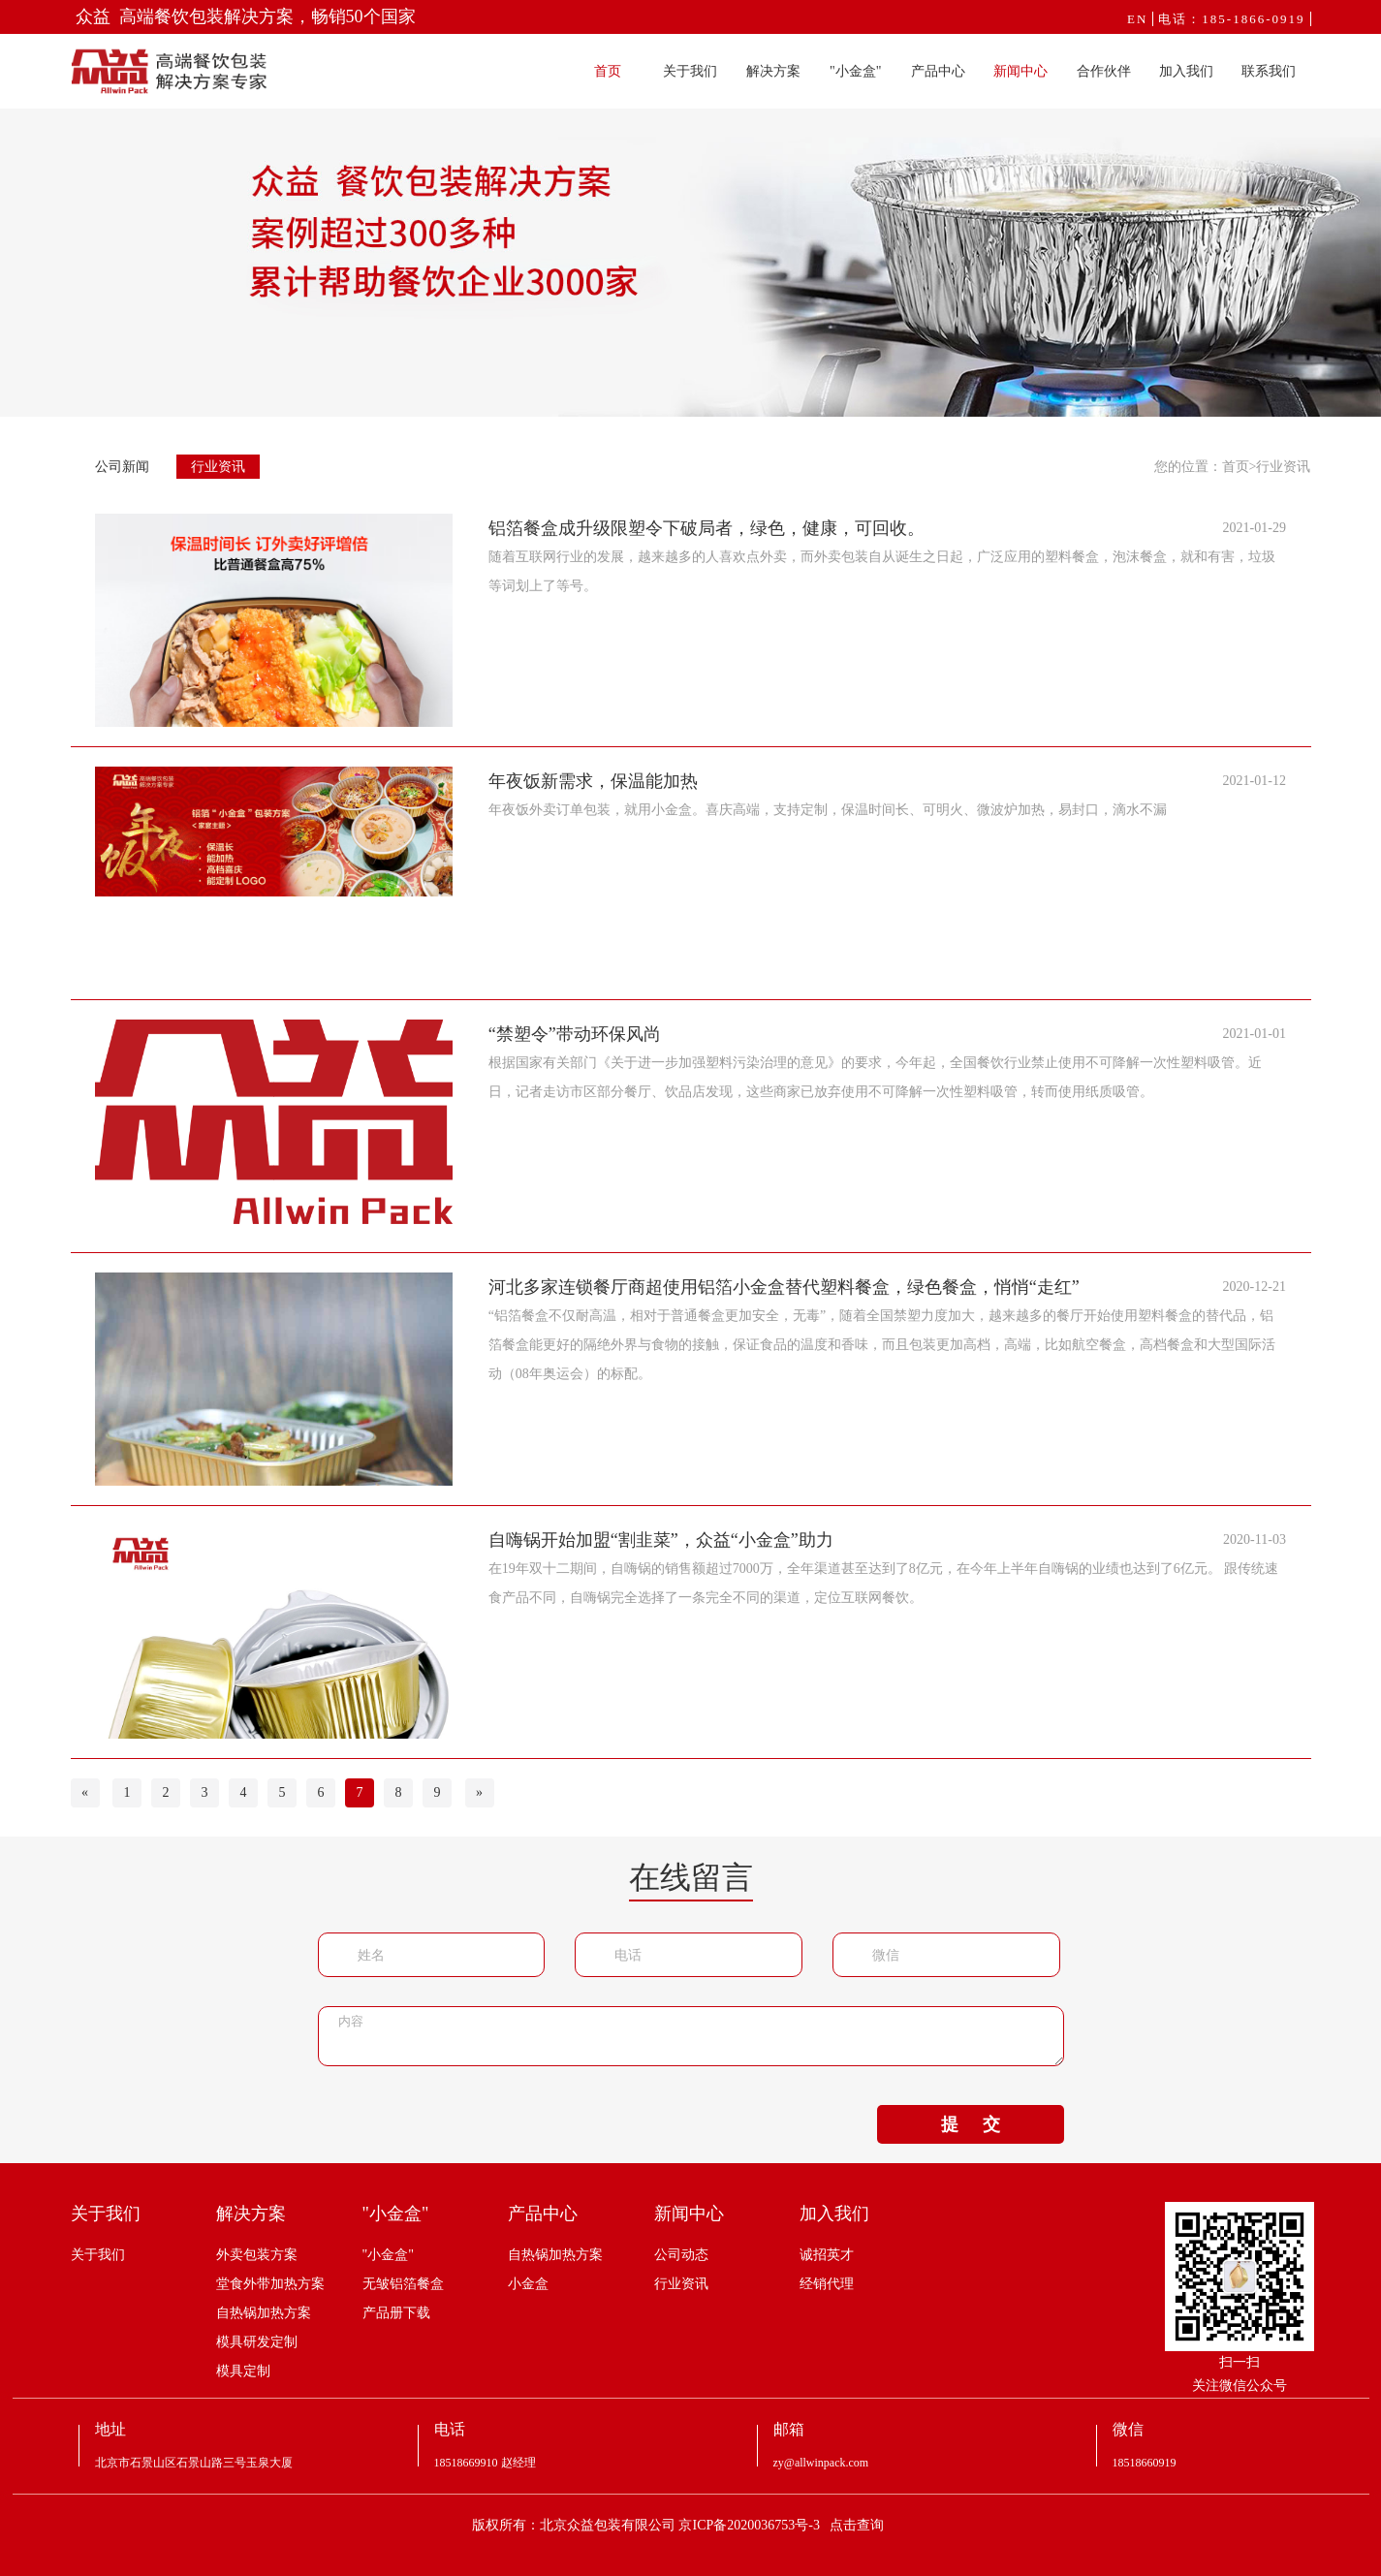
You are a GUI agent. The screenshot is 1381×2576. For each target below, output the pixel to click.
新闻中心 (1020, 71)
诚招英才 (827, 2254)
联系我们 (1268, 71)
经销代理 (827, 2284)
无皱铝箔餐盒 (403, 2284)
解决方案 (773, 71)
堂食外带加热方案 (270, 2284)
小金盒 (528, 2284)
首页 (607, 71)
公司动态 (681, 2254)
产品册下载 (396, 2313)
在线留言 (691, 1877)
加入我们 (1186, 71)
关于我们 (690, 71)
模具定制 (243, 2371)
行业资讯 (218, 466)
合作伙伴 (1104, 71)
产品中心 (938, 71)
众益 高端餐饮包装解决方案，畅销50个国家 (246, 16)
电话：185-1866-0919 (1231, 19)
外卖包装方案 (257, 2254)
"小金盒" (855, 71)
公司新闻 (122, 466)
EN (1137, 19)
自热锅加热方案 (263, 2313)
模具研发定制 (257, 2342)
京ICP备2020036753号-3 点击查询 (781, 2525)
